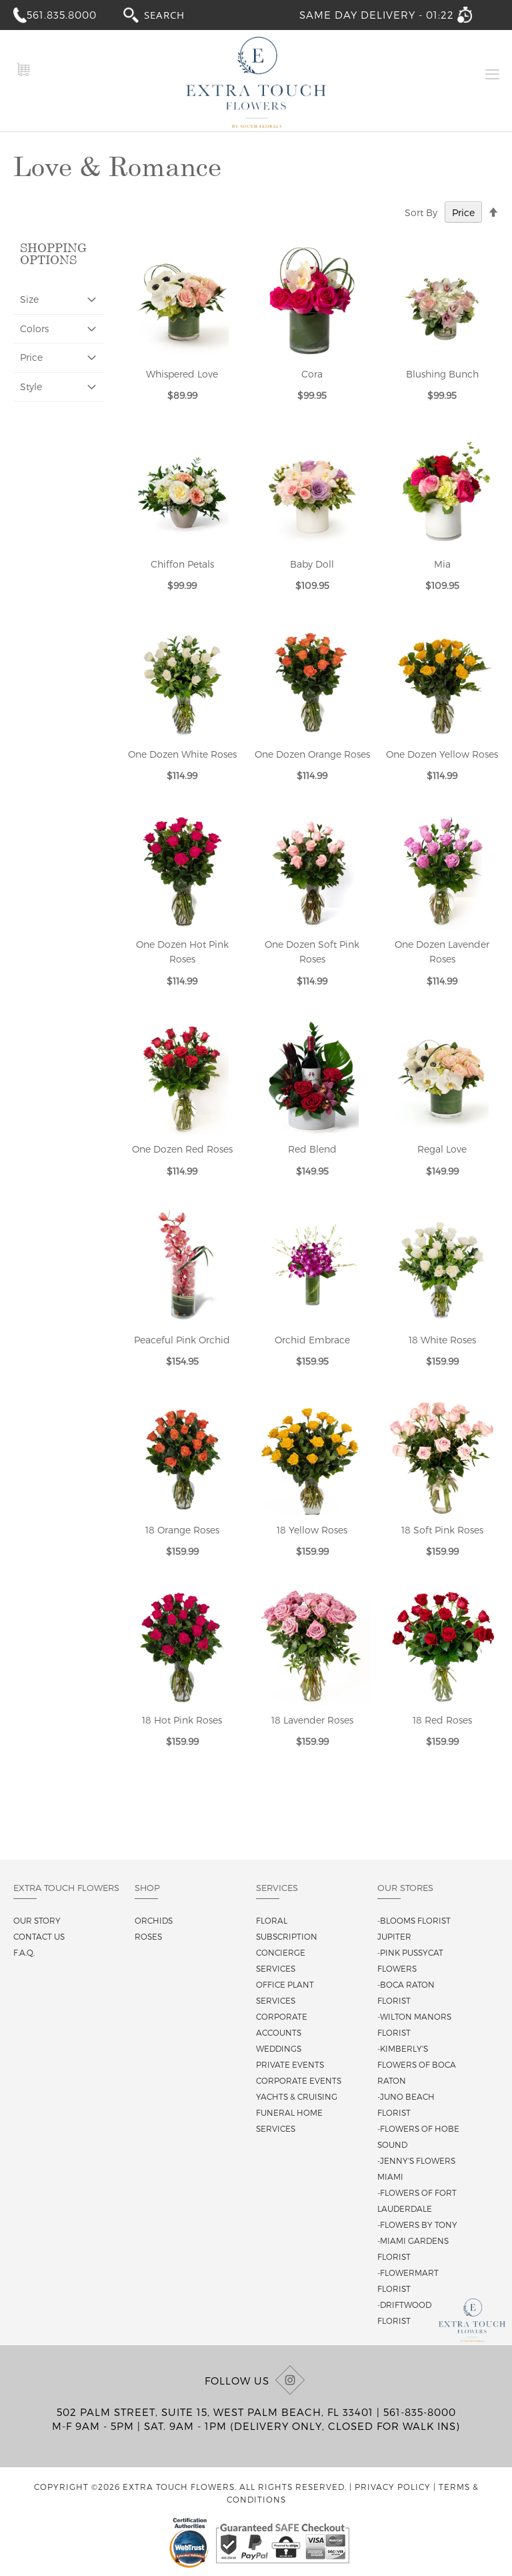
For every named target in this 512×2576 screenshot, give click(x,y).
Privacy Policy (393, 2486)
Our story (37, 1920)
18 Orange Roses (182, 1529)
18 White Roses (442, 1339)
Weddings (278, 2048)
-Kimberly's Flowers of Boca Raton (416, 2064)
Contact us (39, 1936)
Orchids (154, 1920)
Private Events (290, 2064)
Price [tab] (31, 357)
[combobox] (176, 14)
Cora (312, 374)
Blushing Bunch (442, 374)
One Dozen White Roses (182, 754)
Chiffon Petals (182, 564)
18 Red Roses (442, 1720)
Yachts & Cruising (296, 2096)
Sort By (421, 212)
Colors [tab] (34, 328)
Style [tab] (31, 386)
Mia (442, 564)
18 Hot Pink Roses (182, 1720)
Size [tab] (29, 299)
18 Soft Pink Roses (442, 1529)
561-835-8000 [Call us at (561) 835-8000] (419, 2412)
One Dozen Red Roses (182, 1149)
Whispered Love (182, 374)
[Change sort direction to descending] (493, 212)
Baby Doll (312, 564)
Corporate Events (298, 2080)
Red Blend (312, 1149)
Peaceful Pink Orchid (182, 1339)
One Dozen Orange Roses (312, 754)
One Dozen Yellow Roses (442, 754)
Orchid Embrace (312, 1339)
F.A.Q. (24, 1952)
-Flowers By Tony (417, 2224)
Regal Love (442, 1149)
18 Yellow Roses (312, 1529)
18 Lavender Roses (312, 1720)
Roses (148, 1936)
